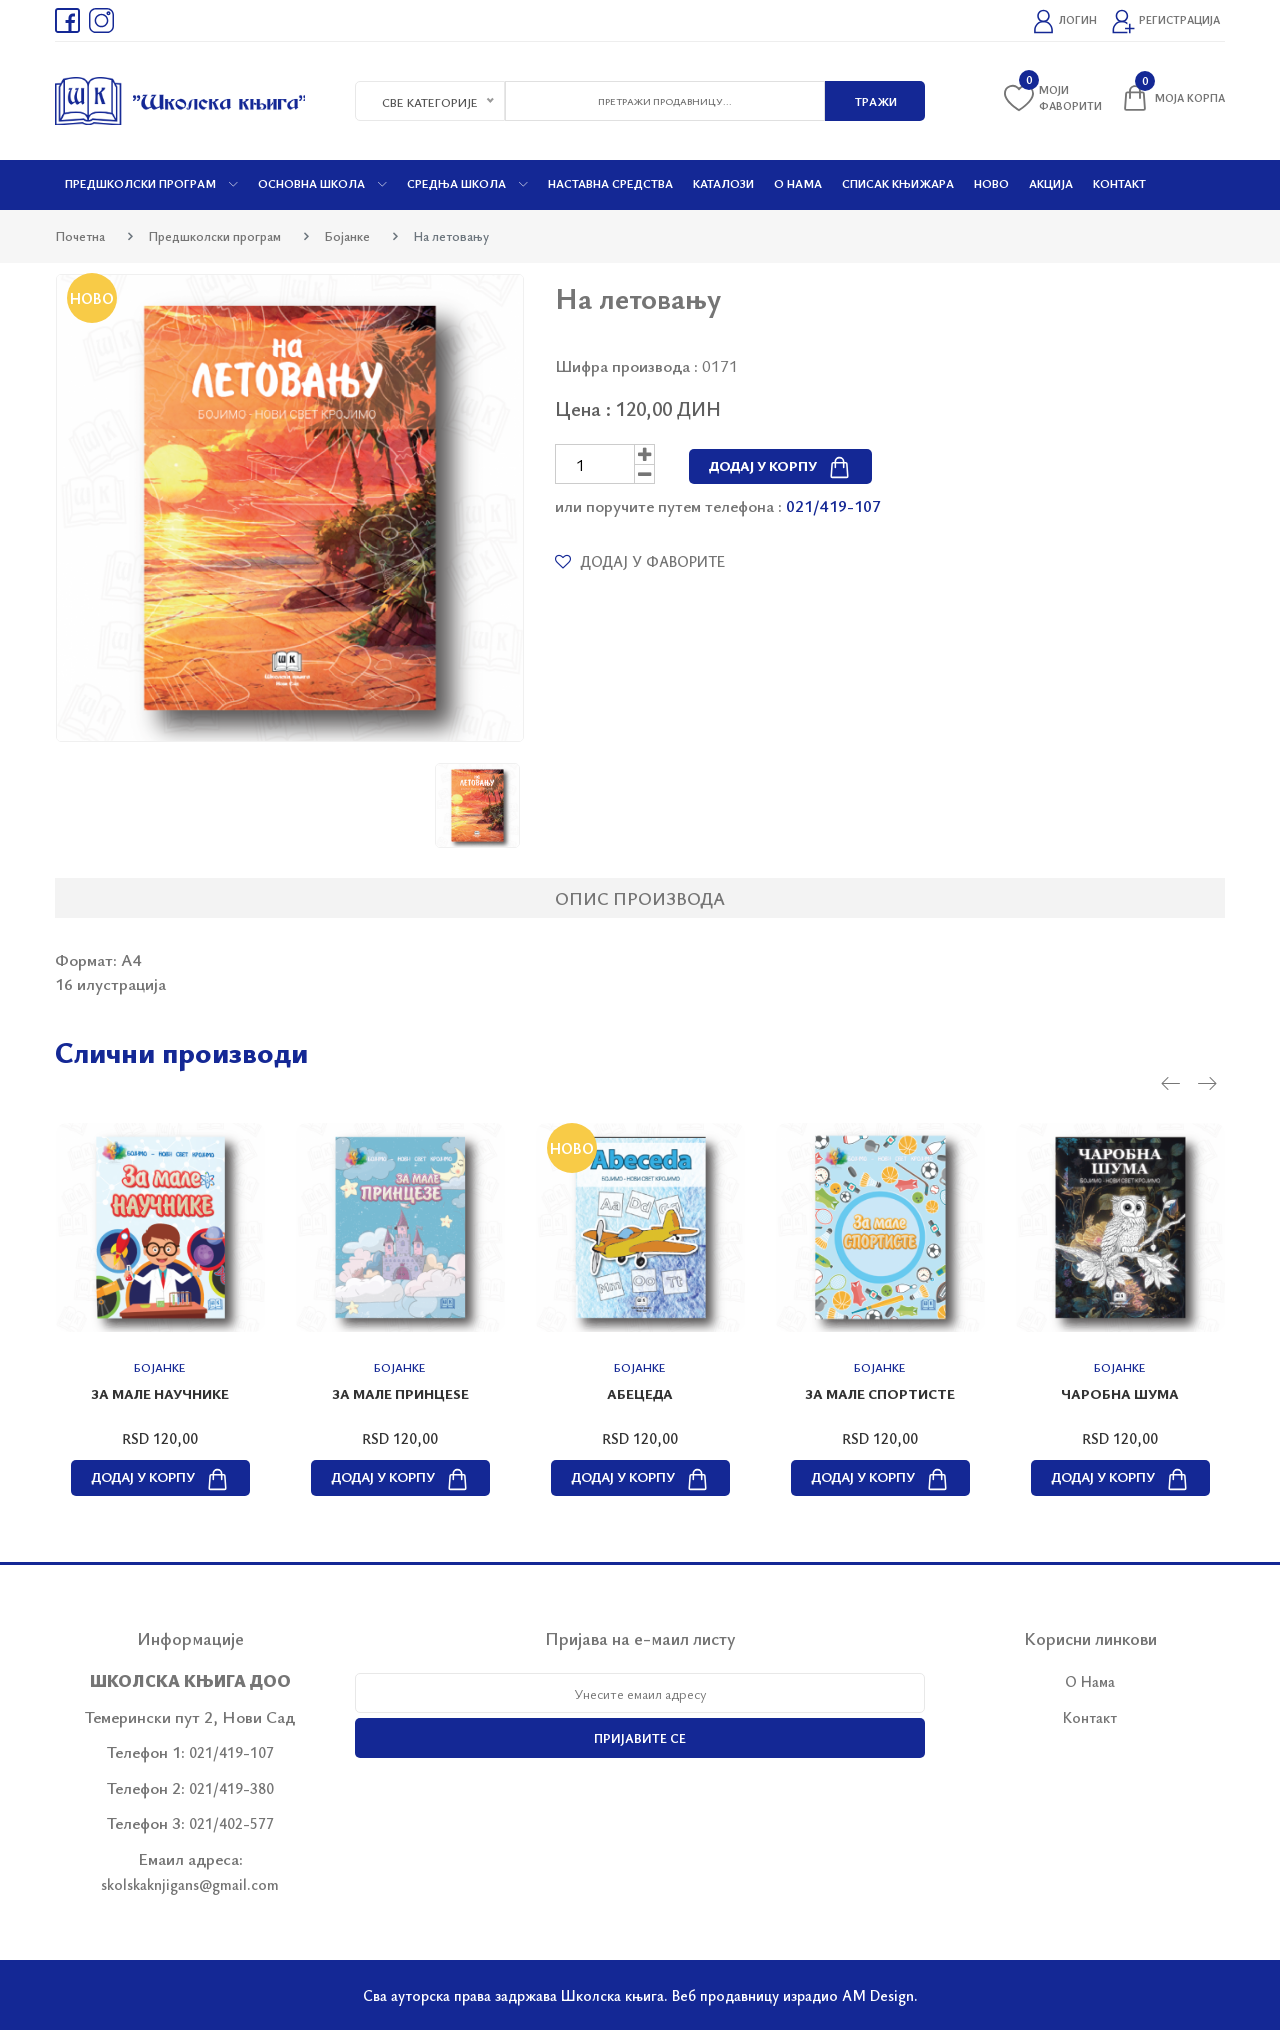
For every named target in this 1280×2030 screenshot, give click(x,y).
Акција (1051, 183)
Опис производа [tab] (640, 898)
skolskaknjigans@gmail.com (190, 1884)
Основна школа (322, 183)
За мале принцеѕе (400, 1393)
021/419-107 (833, 505)
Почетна (80, 236)
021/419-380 (231, 1788)
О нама (798, 183)
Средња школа (467, 183)
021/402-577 (231, 1823)
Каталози (723, 183)
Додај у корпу (780, 465)
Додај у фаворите (640, 561)
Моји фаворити (1053, 97)
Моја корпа (1172, 98)
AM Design (878, 1995)
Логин (1064, 21)
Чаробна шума (1120, 1393)
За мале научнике (160, 1393)
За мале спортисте (880, 1393)
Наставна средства (610, 183)
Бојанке (347, 236)
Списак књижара (898, 183)
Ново (991, 183)
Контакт (1119, 183)
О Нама (1090, 1681)
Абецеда (640, 1393)
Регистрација (1165, 21)
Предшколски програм (151, 183)
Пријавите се (640, 1738)
